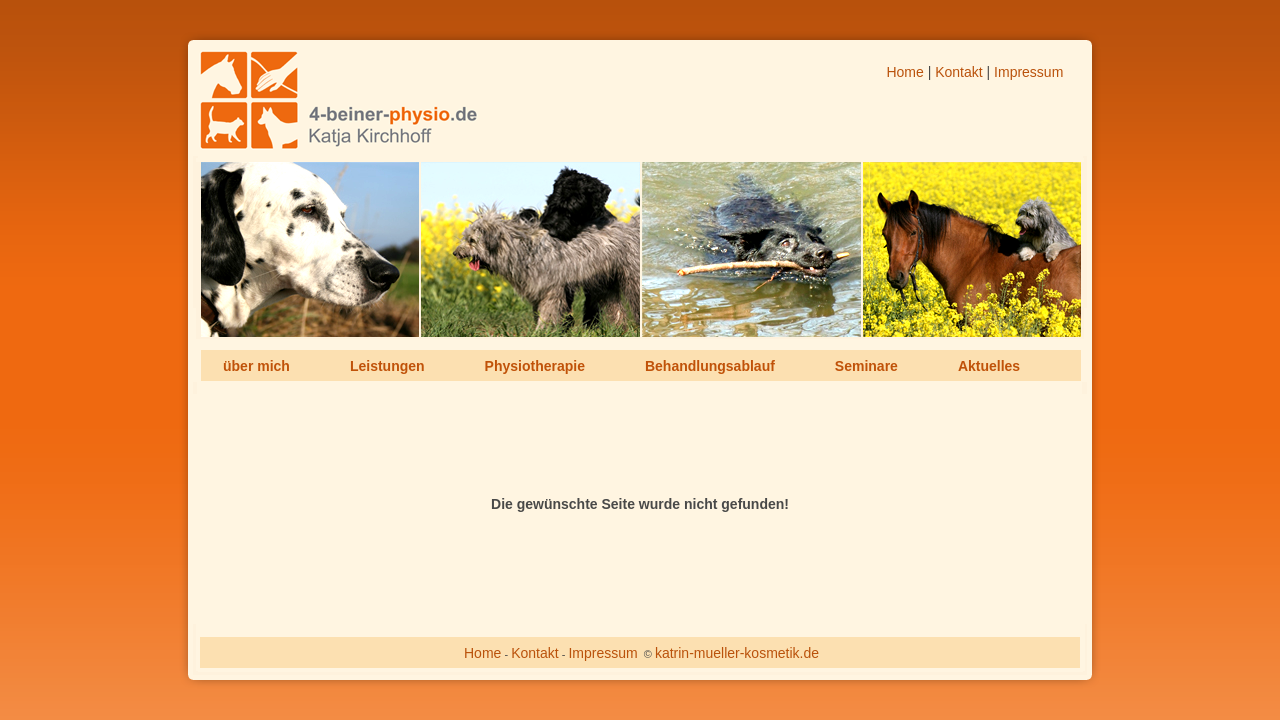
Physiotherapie (535, 366)
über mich (256, 366)
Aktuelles (989, 366)
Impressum (1028, 72)
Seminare (866, 366)
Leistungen (387, 366)
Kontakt (958, 72)
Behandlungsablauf (710, 366)
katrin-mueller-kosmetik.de (737, 653)
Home (904, 72)
